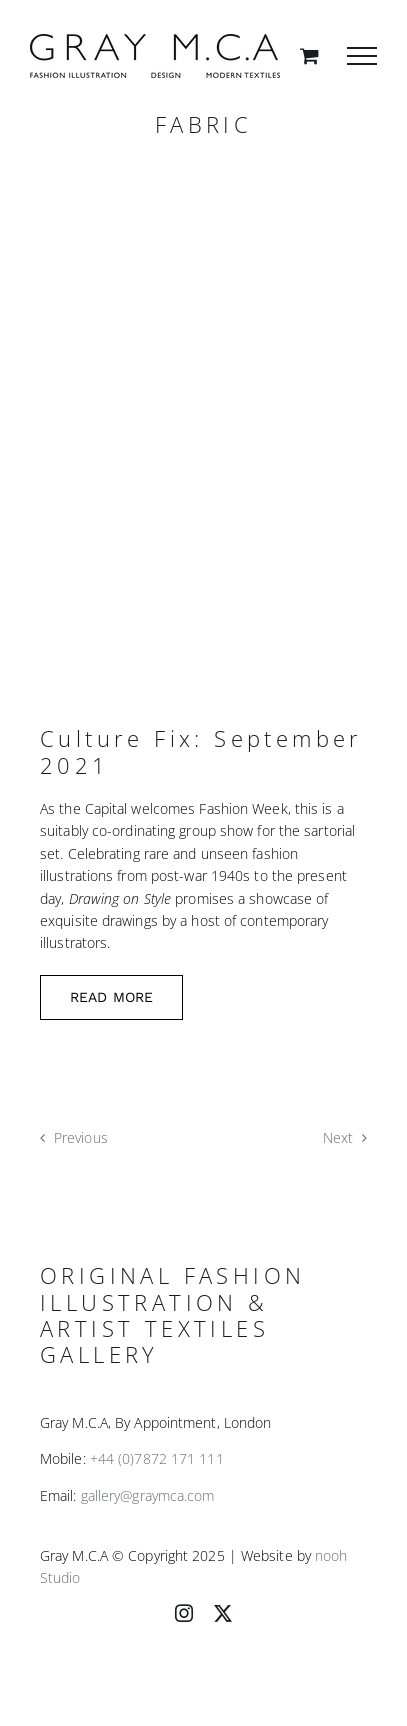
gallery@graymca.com (148, 1495)
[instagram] (184, 1613)
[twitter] (223, 1613)
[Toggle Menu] (362, 56)
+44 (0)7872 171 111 (157, 1458)
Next (338, 1137)
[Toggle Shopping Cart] (309, 55)
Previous (81, 1137)
